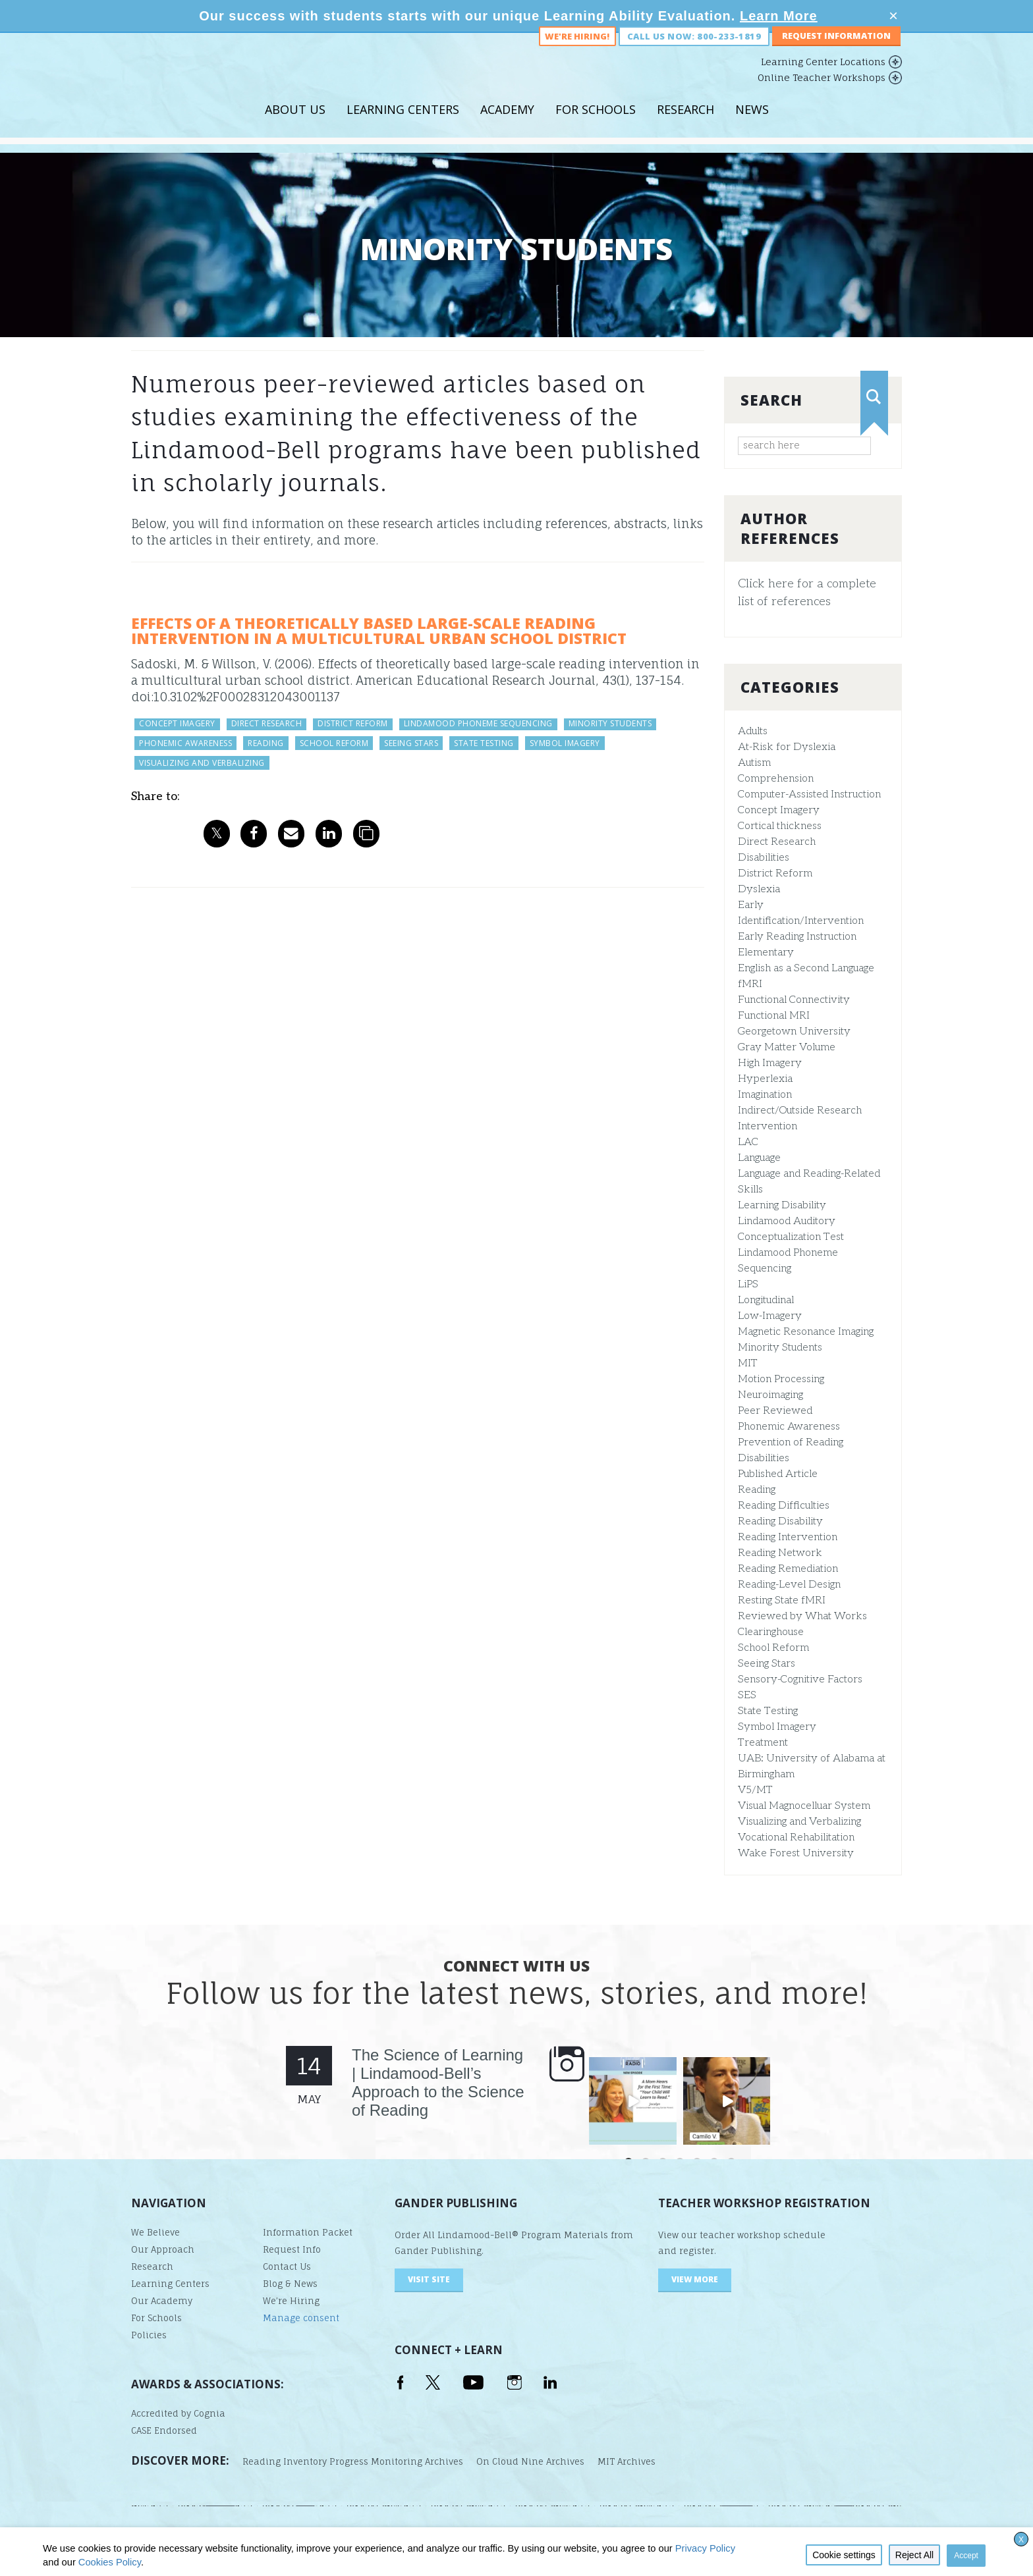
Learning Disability (782, 1205)
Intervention (767, 1126)
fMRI (750, 984)
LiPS (748, 1284)
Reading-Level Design (789, 1584)
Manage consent (301, 2318)
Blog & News (290, 2283)
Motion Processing (781, 1379)
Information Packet (307, 2232)
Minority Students (780, 1347)
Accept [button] (966, 2555)
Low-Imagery (770, 1316)
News (752, 124)
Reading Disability (780, 1521)
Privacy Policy (705, 2548)
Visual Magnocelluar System (804, 1806)
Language (759, 1158)
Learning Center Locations (823, 76)
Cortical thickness (780, 826)
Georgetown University (794, 1031)
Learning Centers (403, 124)
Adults (753, 731)
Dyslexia (759, 889)
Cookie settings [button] (844, 2555)
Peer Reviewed (775, 1411)
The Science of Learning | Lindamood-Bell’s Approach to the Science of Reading (438, 2082)
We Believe (155, 2232)
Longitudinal (766, 1300)
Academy (507, 124)
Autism (754, 763)
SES (747, 1695)
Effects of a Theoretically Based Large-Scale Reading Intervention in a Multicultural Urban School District (379, 630)
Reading (756, 1490)
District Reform (775, 873)
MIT (748, 1363)
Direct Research (777, 842)
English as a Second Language (806, 968)
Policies (149, 2335)
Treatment (763, 1742)
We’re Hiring (291, 2300)
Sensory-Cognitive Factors (800, 1679)
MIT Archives (627, 2461)
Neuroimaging (770, 1395)
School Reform (773, 1648)
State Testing (768, 1711)
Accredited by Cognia (178, 2413)
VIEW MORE (694, 2279)
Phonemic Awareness (789, 1426)
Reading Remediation (788, 1569)
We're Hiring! (577, 51)
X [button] (1021, 2539)
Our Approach (162, 2249)
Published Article (778, 1474)
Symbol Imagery (777, 1727)
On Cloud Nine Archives (530, 2461)
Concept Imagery (779, 810)
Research (685, 124)
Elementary (766, 952)
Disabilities (763, 857)
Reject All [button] (914, 2555)
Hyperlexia (765, 1079)
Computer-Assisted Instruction (809, 794)
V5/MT (755, 1790)
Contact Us (287, 2266)
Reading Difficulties (783, 1505)
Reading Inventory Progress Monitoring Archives (352, 2461)
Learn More (779, 16)
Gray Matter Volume (786, 1047)
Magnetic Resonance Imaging (806, 1332)
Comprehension (776, 778)
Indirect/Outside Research (800, 1110)
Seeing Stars (766, 1663)
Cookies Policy (109, 2562)
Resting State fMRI (781, 1600)
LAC (748, 1142)
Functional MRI (774, 1015)
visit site (429, 2279)
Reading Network (780, 1553)
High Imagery (770, 1063)
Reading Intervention (787, 1537)
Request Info (292, 2249)
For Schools (595, 124)
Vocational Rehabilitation (796, 1837)
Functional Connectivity (794, 1000)
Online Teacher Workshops (821, 92)
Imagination (765, 1094)
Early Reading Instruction (797, 936)
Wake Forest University (796, 1853)
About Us (295, 124)
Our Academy (161, 2300)
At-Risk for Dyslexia (786, 747)
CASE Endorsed (164, 2430)
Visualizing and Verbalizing (799, 1821)
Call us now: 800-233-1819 (694, 51)
